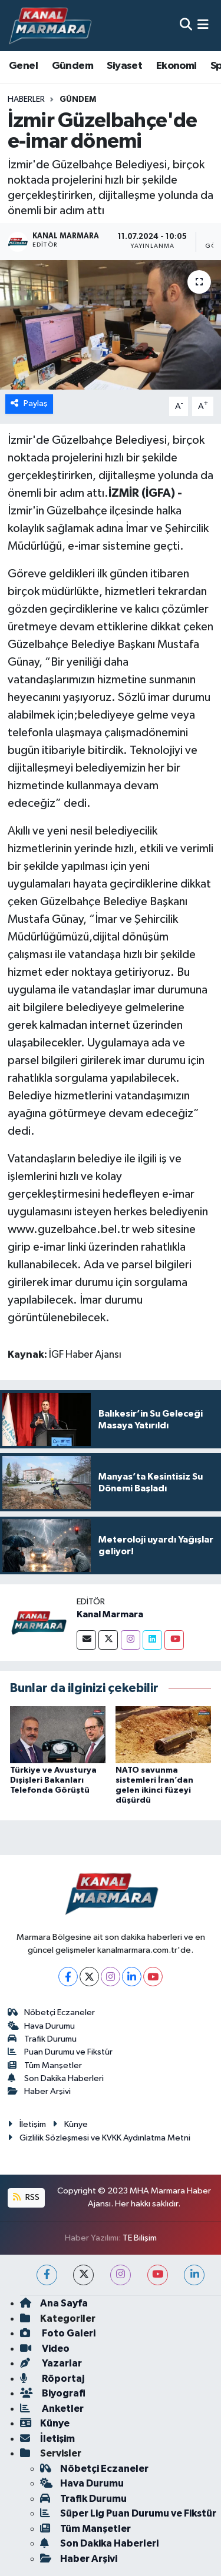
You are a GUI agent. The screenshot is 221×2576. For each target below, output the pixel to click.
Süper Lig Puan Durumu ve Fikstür (128, 2513)
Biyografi (52, 2393)
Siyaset (124, 66)
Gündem (72, 66)
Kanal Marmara (110, 1614)
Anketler (52, 2409)
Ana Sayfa (54, 2303)
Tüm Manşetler (45, 2065)
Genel (23, 66)
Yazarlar (51, 2363)
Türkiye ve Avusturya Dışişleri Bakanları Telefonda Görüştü (53, 1780)
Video (45, 2349)
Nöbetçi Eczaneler (51, 2012)
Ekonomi (176, 66)
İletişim (27, 2124)
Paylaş (29, 403)
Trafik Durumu (42, 2039)
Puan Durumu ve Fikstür (60, 2051)
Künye (70, 2124)
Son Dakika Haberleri (56, 2078)
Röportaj (52, 2379)
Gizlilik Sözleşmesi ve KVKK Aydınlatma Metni (99, 2137)
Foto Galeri (57, 2333)
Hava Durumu (41, 2026)
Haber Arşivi (39, 2091)
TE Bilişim (140, 2237)
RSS (26, 2197)
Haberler (26, 99)
